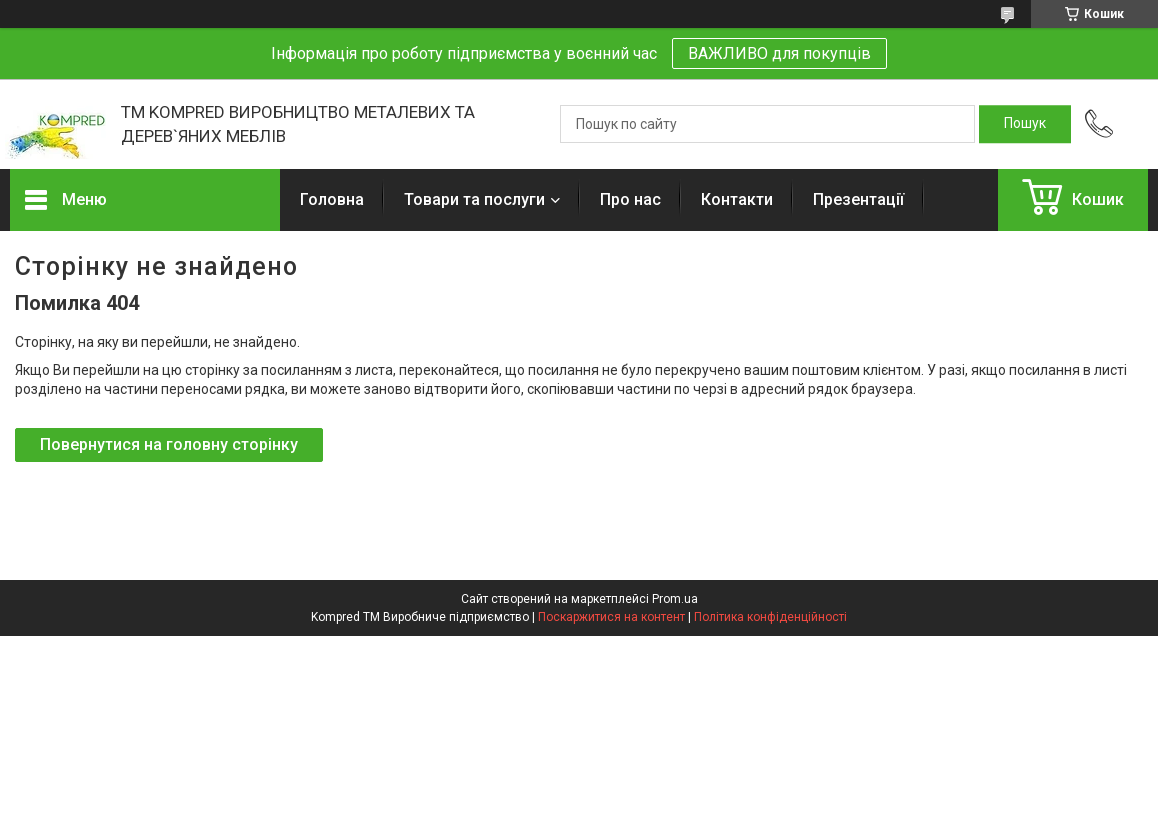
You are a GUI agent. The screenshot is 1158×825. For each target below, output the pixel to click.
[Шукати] (1025, 124)
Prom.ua (675, 599)
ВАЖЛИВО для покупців (779, 53)
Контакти (737, 199)
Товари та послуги (474, 199)
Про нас (630, 199)
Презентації (858, 199)
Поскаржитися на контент (611, 617)
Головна (332, 199)
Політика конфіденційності (770, 617)
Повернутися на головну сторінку (169, 444)
